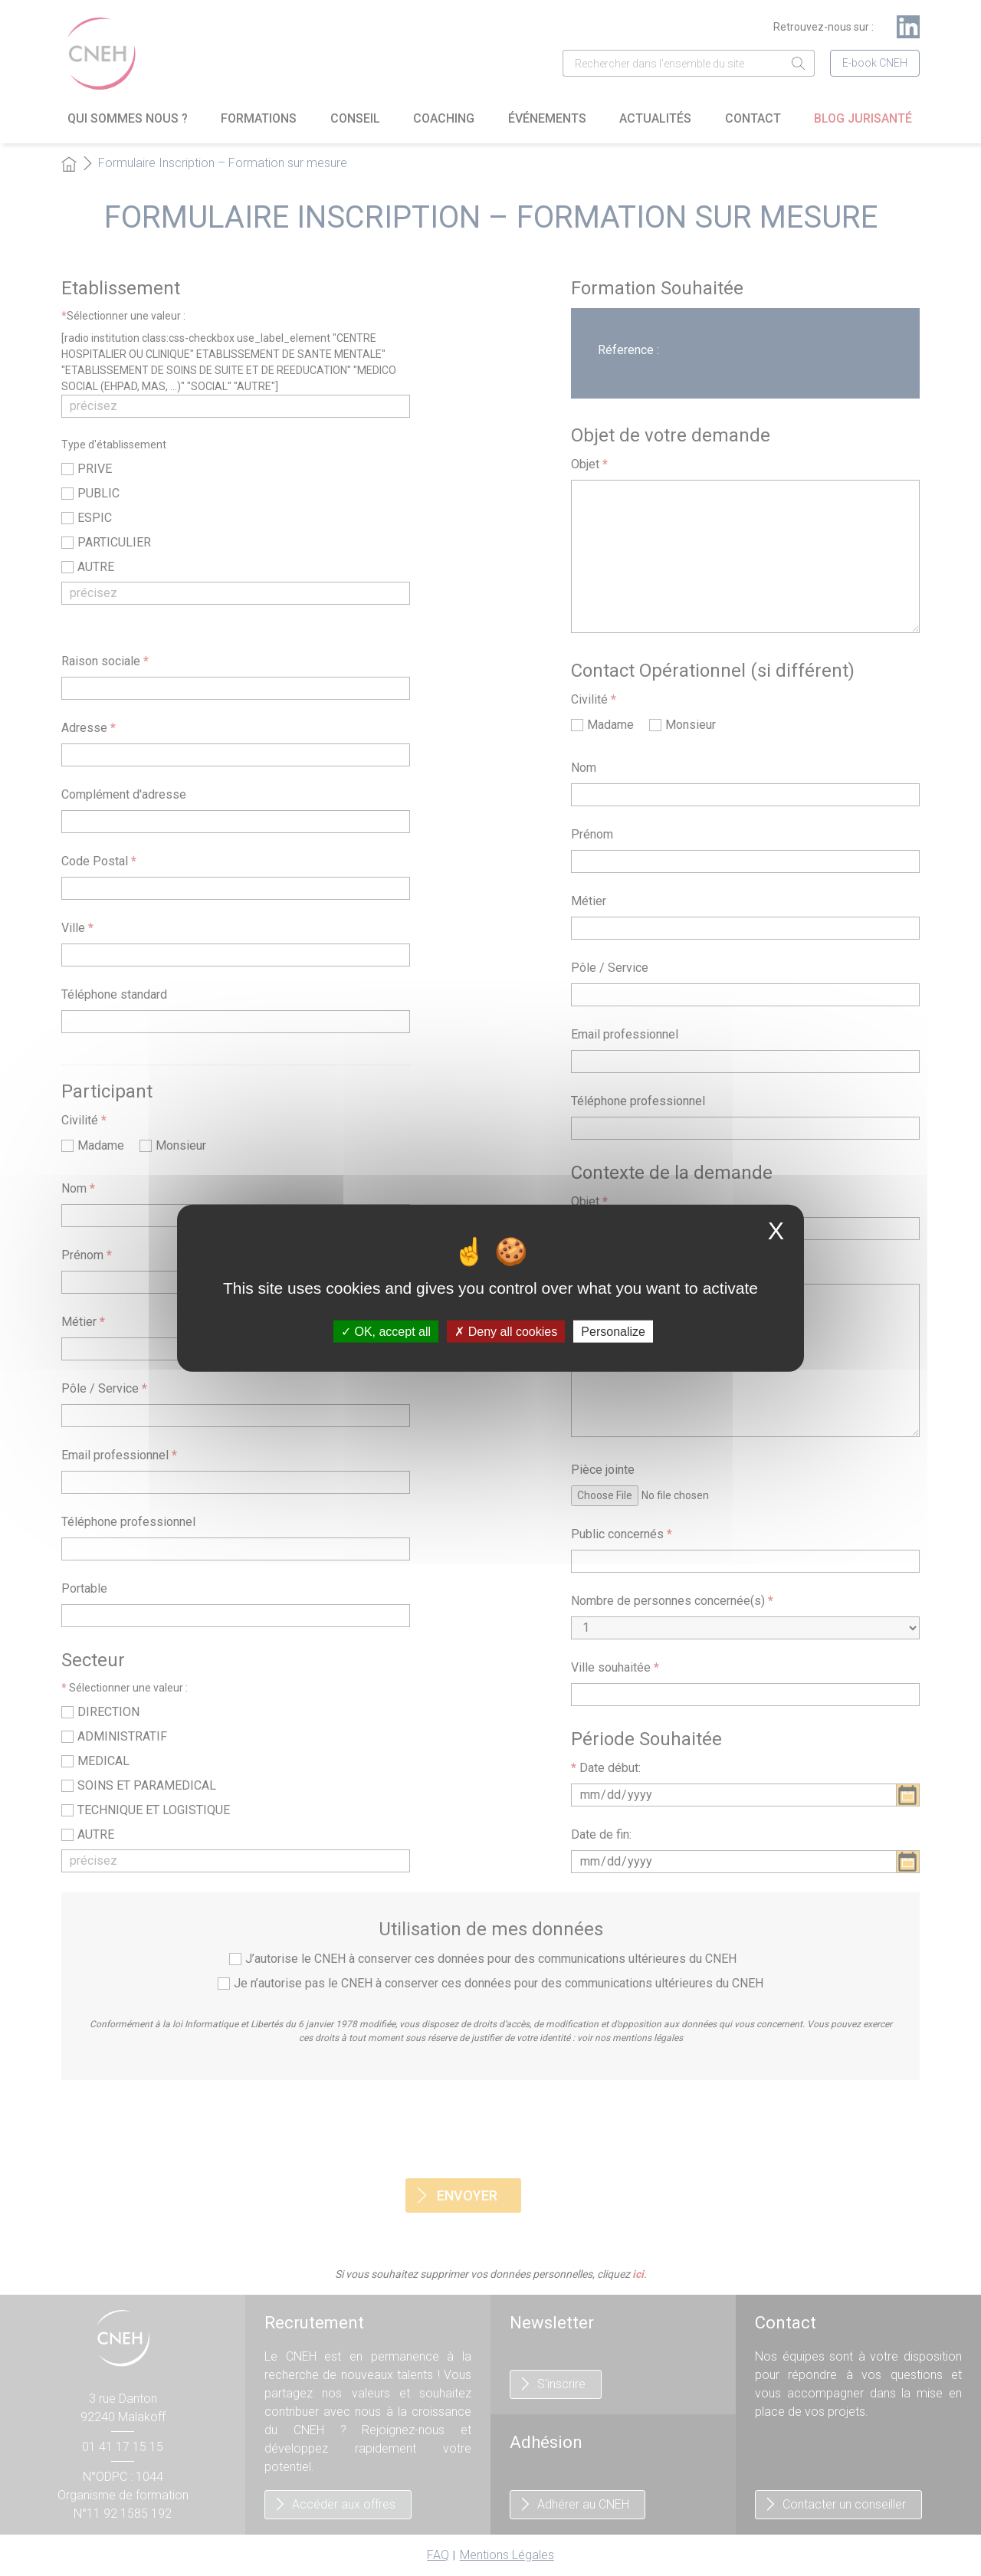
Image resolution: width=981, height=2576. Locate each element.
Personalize (613, 1331)
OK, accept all (386, 1331)
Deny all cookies (505, 1331)
